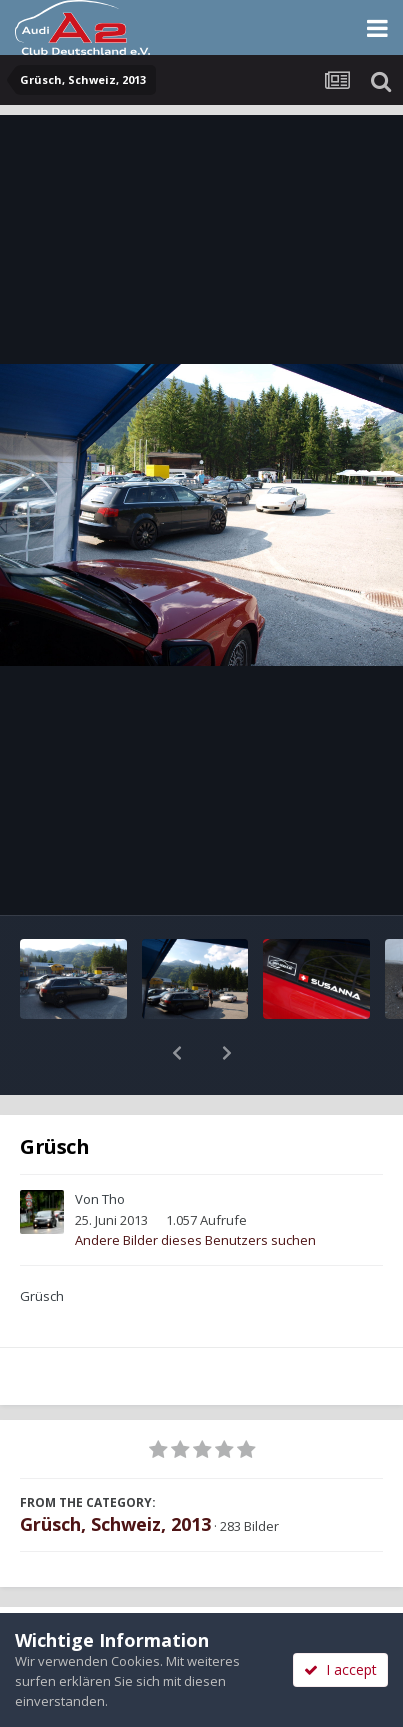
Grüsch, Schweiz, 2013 (115, 1472)
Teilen (100, 1591)
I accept (340, 1669)
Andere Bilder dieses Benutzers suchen (195, 1188)
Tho (113, 1147)
